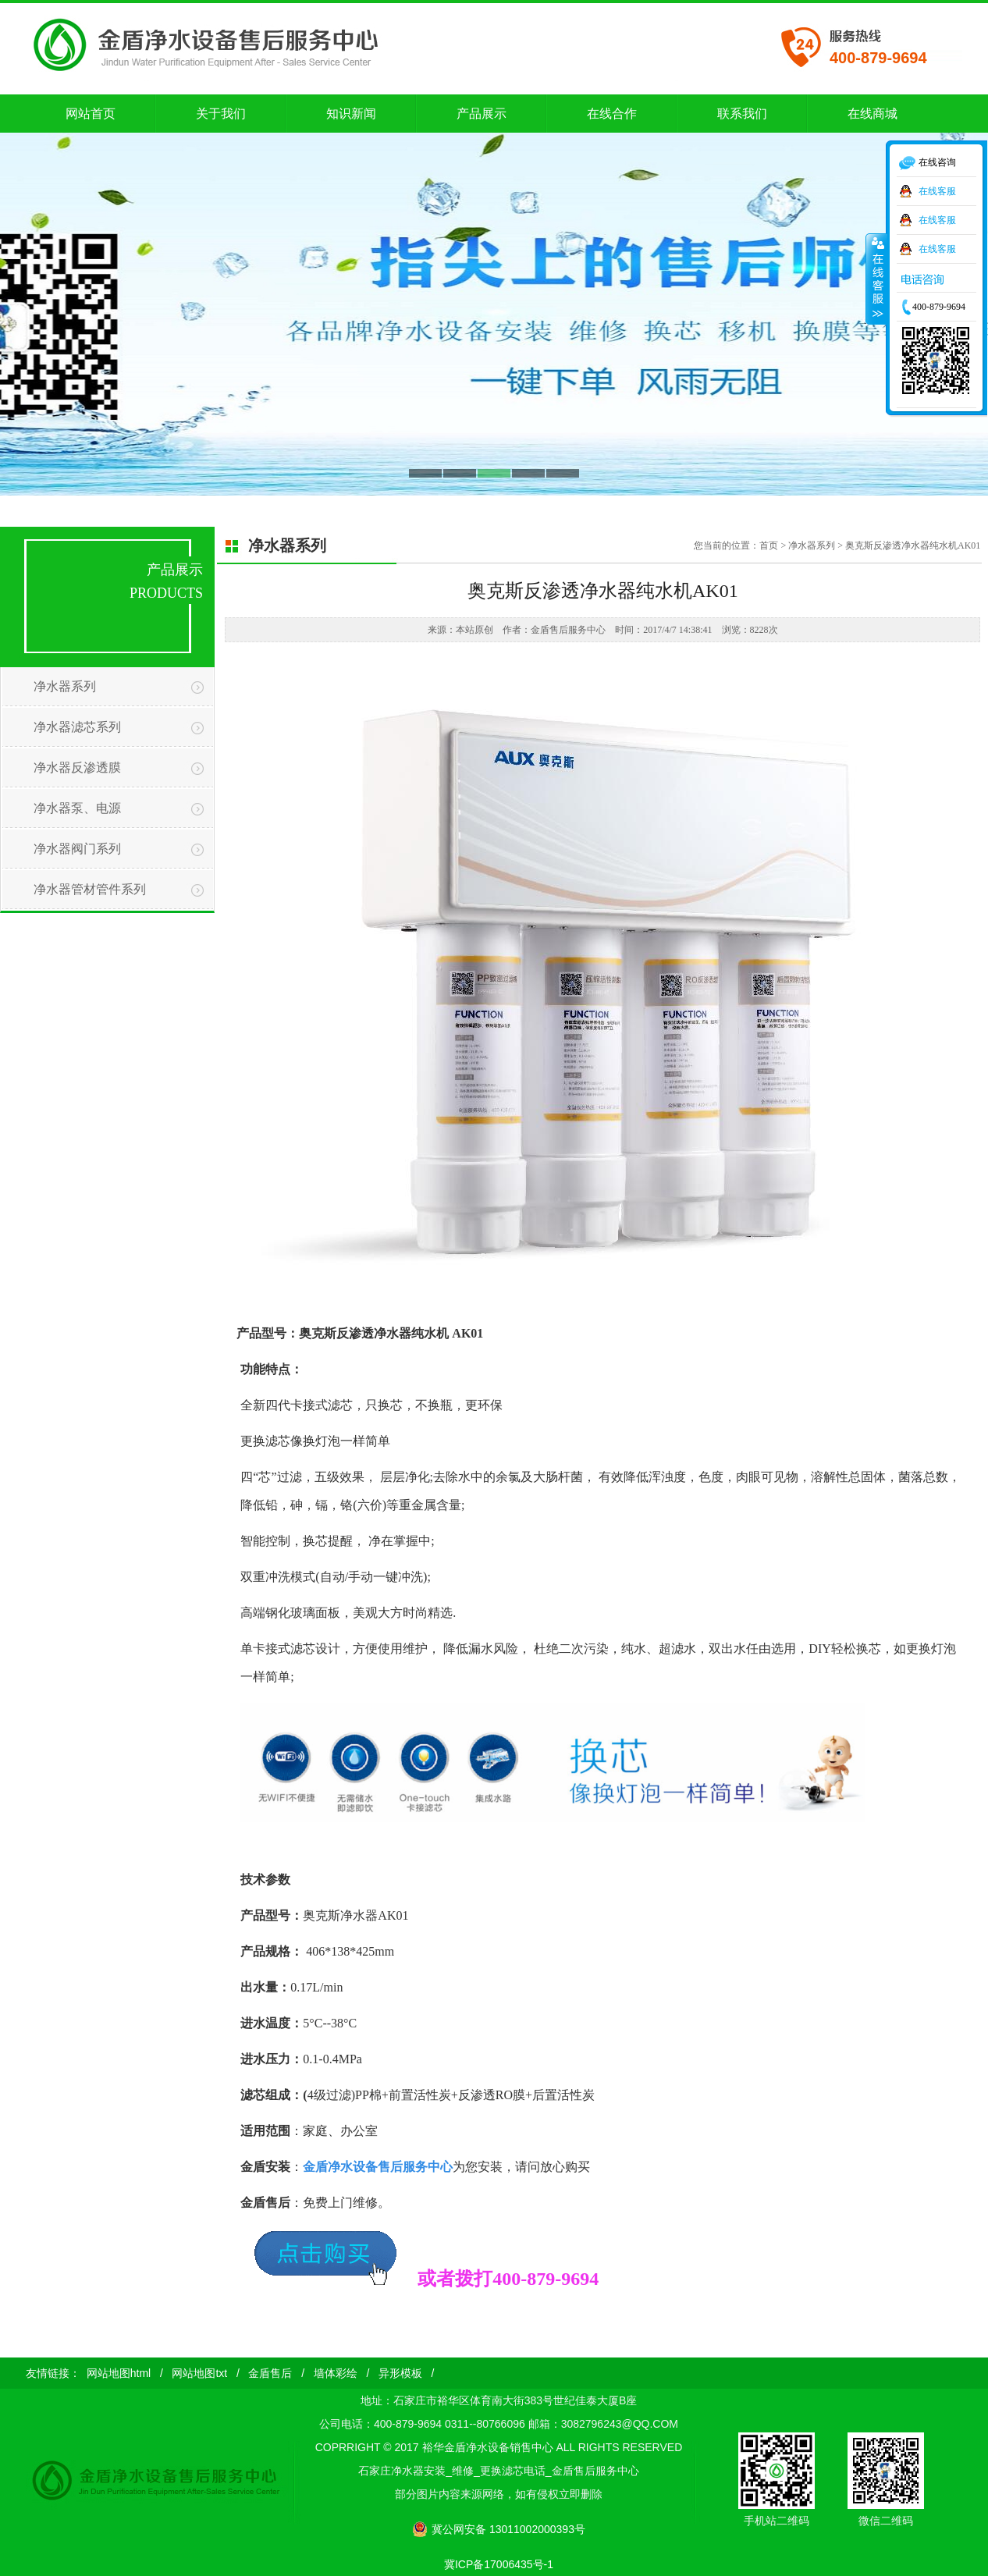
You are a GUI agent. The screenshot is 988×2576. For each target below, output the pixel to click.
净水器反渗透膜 (77, 767)
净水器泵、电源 (77, 808)
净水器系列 (65, 686)
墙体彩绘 (335, 2373)
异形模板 (400, 2373)
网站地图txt (199, 2373)
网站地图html (119, 2373)
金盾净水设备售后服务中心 (378, 2166)
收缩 (876, 279)
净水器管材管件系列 (90, 889)
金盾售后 (270, 2373)
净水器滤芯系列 (77, 727)
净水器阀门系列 (77, 848)
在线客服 (937, 191)
